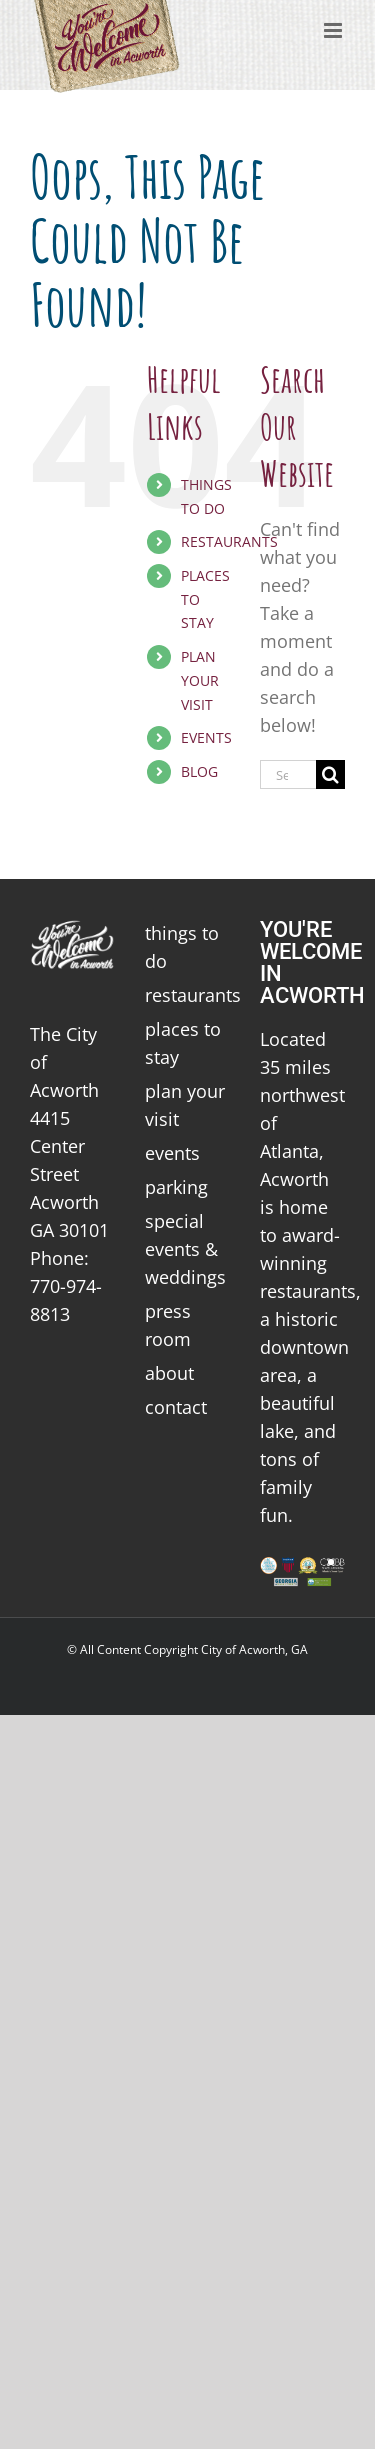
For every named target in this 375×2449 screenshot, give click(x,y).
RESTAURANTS (229, 541)
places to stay (183, 1043)
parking (176, 1187)
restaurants (187, 995)
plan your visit (185, 1105)
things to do (182, 947)
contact (176, 1407)
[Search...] (288, 774)
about (169, 1373)
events (172, 1153)
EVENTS (206, 737)
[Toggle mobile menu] (334, 30)
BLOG (199, 771)
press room (168, 1325)
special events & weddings (185, 1249)
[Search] (330, 774)
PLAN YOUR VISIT (200, 680)
